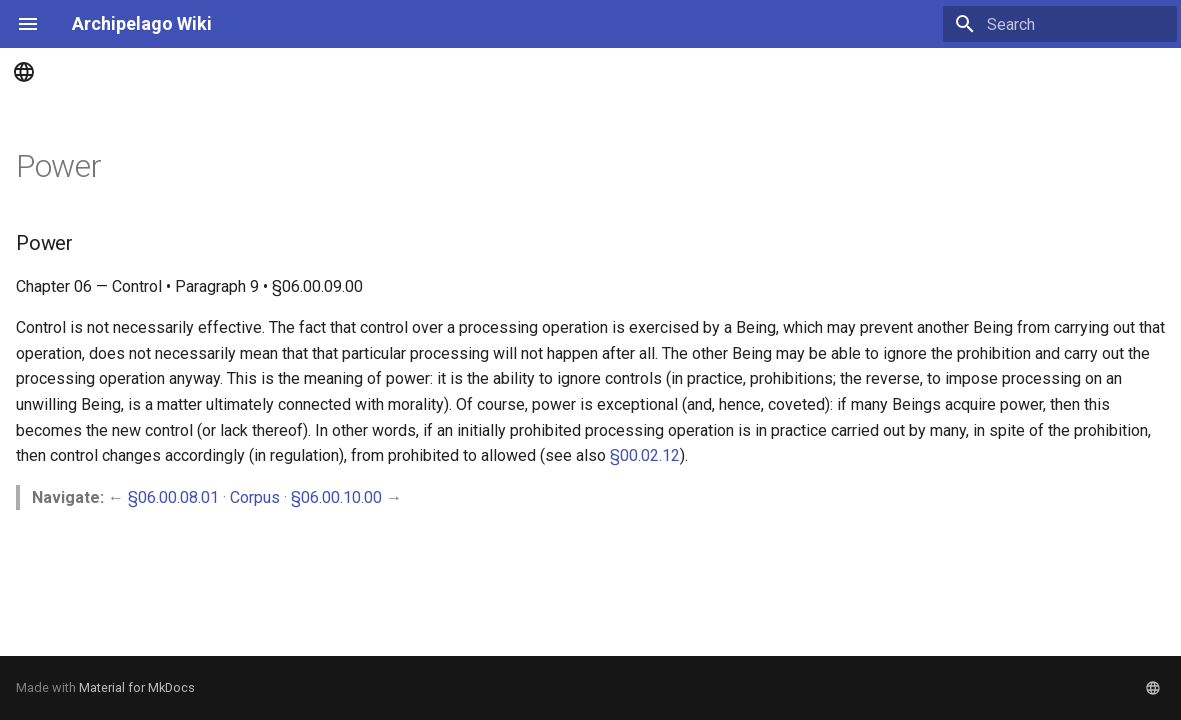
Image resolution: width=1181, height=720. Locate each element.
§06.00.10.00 (336, 497)
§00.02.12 (645, 455)
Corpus (255, 497)
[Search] (1060, 24)
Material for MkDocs (137, 687)
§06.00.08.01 (173, 497)
